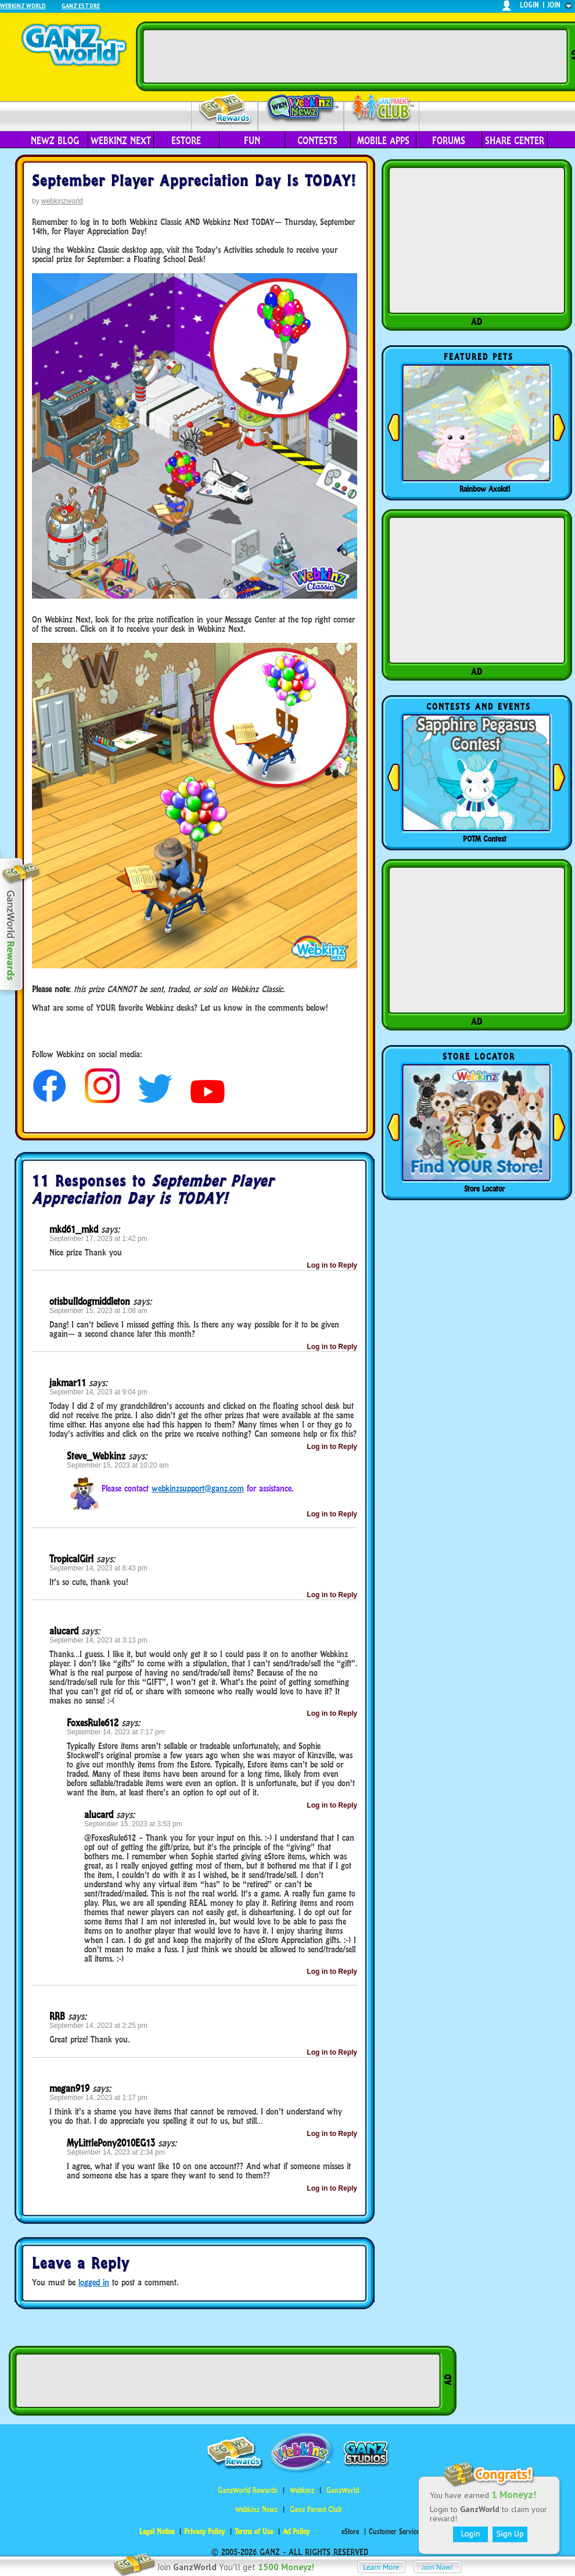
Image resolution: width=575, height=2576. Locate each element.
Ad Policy (296, 2531)
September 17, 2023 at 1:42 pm (98, 1239)
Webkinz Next (121, 140)
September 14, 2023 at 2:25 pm (98, 2026)
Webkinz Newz (301, 108)
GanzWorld (342, 2490)
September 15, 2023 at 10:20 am (117, 1465)
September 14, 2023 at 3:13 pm (98, 1640)
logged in (93, 2282)
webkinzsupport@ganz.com (198, 1488)
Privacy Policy (204, 2531)
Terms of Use (254, 2531)
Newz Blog (55, 140)
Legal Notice (156, 2531)
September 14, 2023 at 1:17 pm (98, 2098)
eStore (186, 140)
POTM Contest (484, 838)
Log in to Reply (332, 1265)
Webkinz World (23, 5)
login (529, 5)
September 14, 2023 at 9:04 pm (98, 1392)
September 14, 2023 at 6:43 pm (98, 1568)
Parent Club (382, 109)
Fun (252, 140)
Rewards (226, 109)
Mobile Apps (383, 140)
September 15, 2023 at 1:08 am (98, 1311)
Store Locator (484, 1188)
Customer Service (394, 2531)
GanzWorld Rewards (248, 2490)
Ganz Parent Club (316, 2509)
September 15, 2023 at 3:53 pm (133, 1824)
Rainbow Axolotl (484, 488)
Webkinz (302, 2490)
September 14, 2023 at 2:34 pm (116, 2152)
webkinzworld (62, 201)
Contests (317, 140)
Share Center (514, 140)
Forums (448, 140)
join (554, 5)
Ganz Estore (81, 5)
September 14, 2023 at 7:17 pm (116, 1732)
